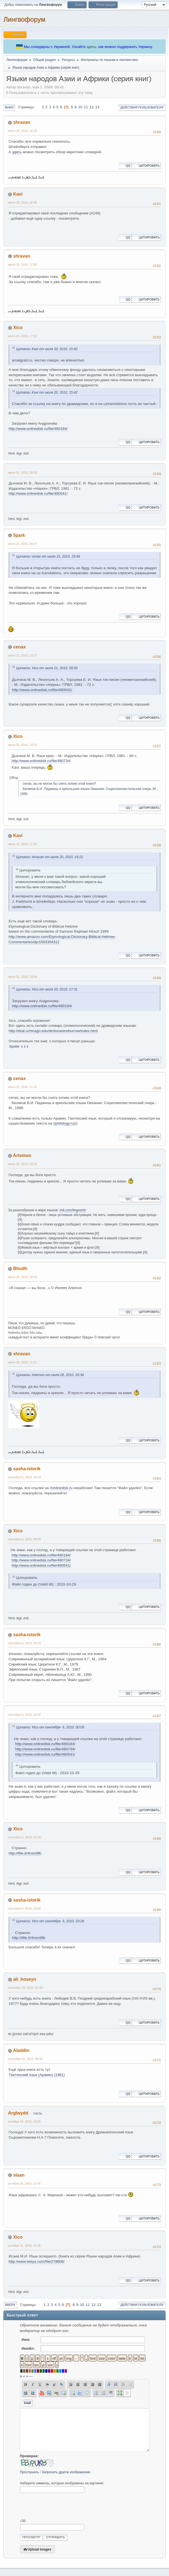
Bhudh (20, 1268)
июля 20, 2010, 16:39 (22, 130)
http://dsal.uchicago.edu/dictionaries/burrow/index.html (53, 1031)
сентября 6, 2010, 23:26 (24, 1837)
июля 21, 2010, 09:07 (22, 543)
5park (19, 535)
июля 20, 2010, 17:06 (22, 264)
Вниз (9, 107)
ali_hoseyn (24, 1979)
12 (92, 107)
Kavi (17, 194)
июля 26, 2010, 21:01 (22, 1362)
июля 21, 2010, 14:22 (22, 744)
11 (86, 107)
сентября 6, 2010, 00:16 (24, 1643)
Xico (17, 327)
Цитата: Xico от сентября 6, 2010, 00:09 (50, 1727)
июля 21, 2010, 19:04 (22, 976)
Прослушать (29, 2472)
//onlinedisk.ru (61, 1488)
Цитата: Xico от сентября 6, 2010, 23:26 (50, 1921)
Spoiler (14, 1046)
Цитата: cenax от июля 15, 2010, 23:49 (48, 556)
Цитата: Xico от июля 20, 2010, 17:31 (46, 989)
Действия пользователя (141, 107)
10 (80, 107)
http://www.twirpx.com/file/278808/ (37, 2261)
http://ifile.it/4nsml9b (25, 1853)
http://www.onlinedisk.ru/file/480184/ (38, 429)
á (21, 2376)
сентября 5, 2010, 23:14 (24, 1477)
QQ (125, 165)
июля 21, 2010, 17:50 (22, 844)
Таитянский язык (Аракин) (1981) (37, 2075)
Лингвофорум (24, 19)
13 (97, 107)
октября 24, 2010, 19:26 (24, 2121)
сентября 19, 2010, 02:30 (25, 1987)
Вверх (10, 2304)
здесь (91, 47)
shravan (21, 122)
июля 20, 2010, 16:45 (22, 202)
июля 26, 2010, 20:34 (22, 1164)
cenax (19, 647)
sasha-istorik (27, 1468)
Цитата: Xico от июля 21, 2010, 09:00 (46, 668)
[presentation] (62, 2506)
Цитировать (146, 165)
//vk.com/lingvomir (72, 1210)
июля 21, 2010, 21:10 (22, 1087)
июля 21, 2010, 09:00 (22, 472)
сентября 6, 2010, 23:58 (24, 1908)
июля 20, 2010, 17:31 (22, 336)
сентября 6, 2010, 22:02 (24, 1714)
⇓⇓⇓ (25, 1046)
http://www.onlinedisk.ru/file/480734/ (41, 761)
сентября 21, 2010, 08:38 (25, 2059)
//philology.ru (63, 1123)
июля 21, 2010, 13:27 (22, 655)
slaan (18, 2175)
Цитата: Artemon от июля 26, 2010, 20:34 (50, 1375)
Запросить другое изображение (66, 2472)
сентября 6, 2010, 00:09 (24, 1539)
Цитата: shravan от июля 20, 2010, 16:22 (49, 857)
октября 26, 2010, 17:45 (24, 2183)
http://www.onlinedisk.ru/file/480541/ (38, 493)
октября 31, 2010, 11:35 (24, 2245)
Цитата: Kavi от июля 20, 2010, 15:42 (46, 349)
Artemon (22, 1155)
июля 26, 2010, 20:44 (22, 1277)
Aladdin (21, 2050)
